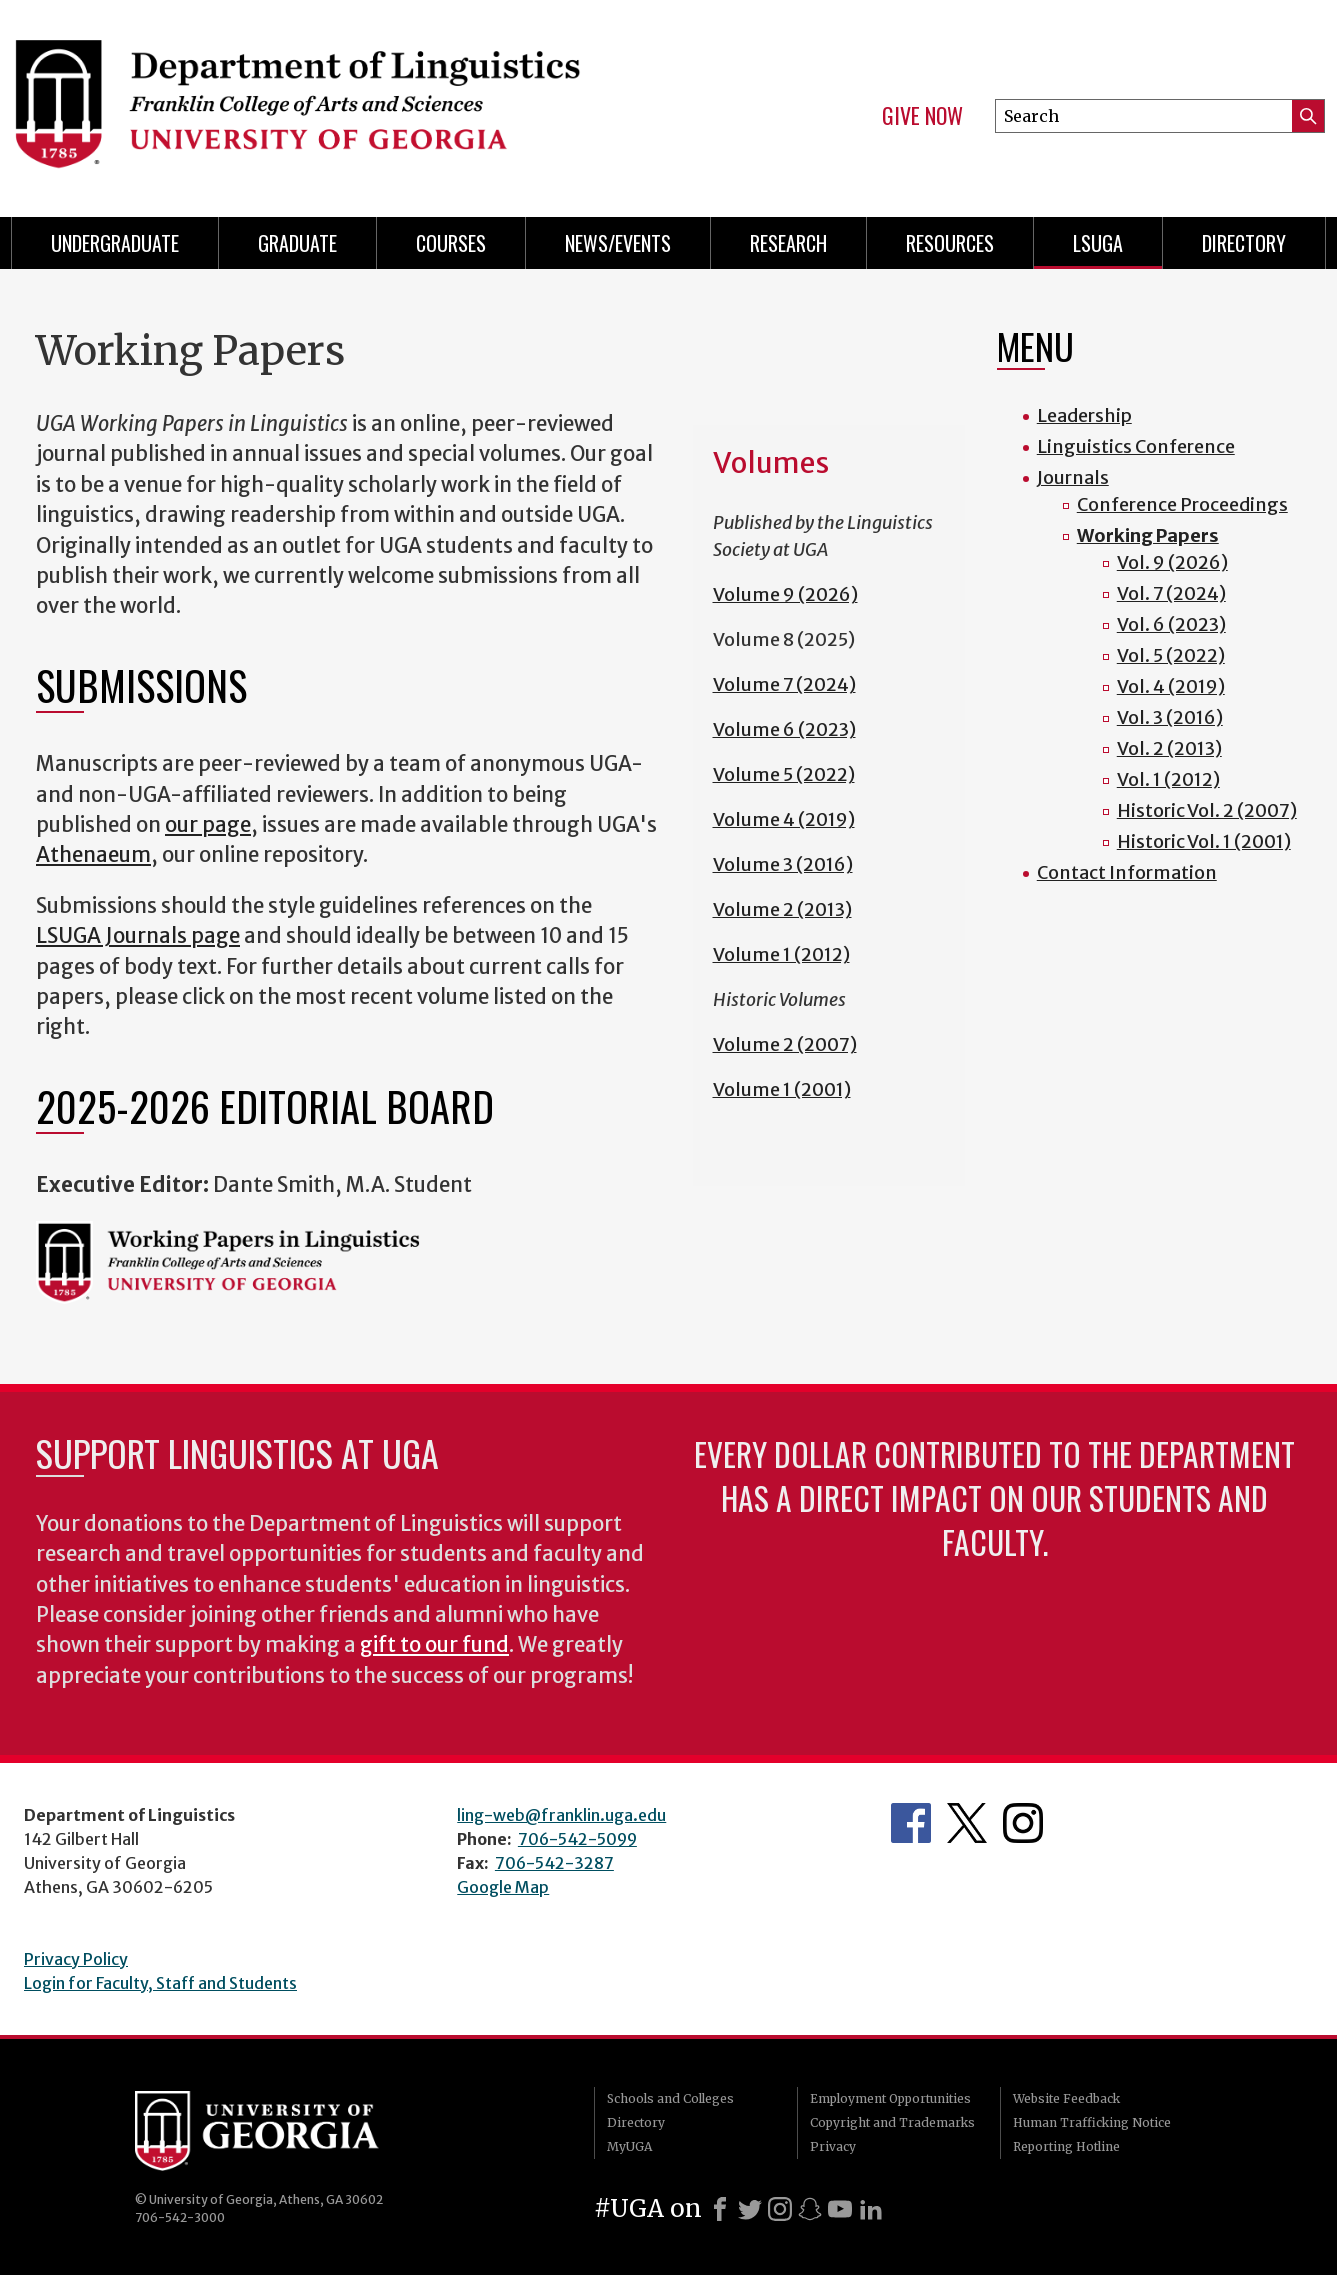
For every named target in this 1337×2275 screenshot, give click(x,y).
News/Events (618, 243)
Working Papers (1148, 535)
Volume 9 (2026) (785, 594)
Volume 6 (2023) (784, 729)
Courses (451, 243)
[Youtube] (840, 2209)
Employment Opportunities (890, 2098)
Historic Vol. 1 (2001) (1204, 841)
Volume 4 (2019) (784, 819)
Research (788, 243)
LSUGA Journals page (138, 936)
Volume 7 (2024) (784, 684)
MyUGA (629, 2146)
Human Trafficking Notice (1092, 2122)
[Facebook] (720, 2209)
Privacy (833, 2146)
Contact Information (1127, 872)
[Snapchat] (810, 2209)
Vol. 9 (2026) (1172, 562)
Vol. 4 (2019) (1171, 686)
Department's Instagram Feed (1023, 1823)
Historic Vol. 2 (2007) (1207, 810)
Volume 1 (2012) (781, 954)
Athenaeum (93, 855)
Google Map (503, 1887)
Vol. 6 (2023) (1171, 624)
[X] (750, 2209)
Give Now (922, 116)
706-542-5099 (577, 1839)
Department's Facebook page (911, 1823)
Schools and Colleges (670, 2098)
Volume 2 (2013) (782, 909)
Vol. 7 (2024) (1171, 593)
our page (208, 825)
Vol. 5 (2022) (1171, 655)
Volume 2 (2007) (785, 1044)
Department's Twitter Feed (967, 1823)
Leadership (1084, 415)
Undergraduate (115, 243)
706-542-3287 (554, 1863)
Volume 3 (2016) (783, 864)
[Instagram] (780, 2209)
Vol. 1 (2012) (1168, 779)
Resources (950, 243)
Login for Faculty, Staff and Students (160, 1983)
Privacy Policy (76, 1959)
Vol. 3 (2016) (1170, 717)
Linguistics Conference (1136, 446)
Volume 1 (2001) (782, 1089)
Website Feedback (1066, 2098)
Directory (1244, 243)
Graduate (297, 243)
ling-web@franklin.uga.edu (561, 1815)
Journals (1073, 477)
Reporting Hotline (1066, 2146)
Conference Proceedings (1182, 504)
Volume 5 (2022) (784, 774)
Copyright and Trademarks (892, 2122)
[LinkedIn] (871, 2209)
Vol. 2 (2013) (1169, 748)
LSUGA (1098, 243)
